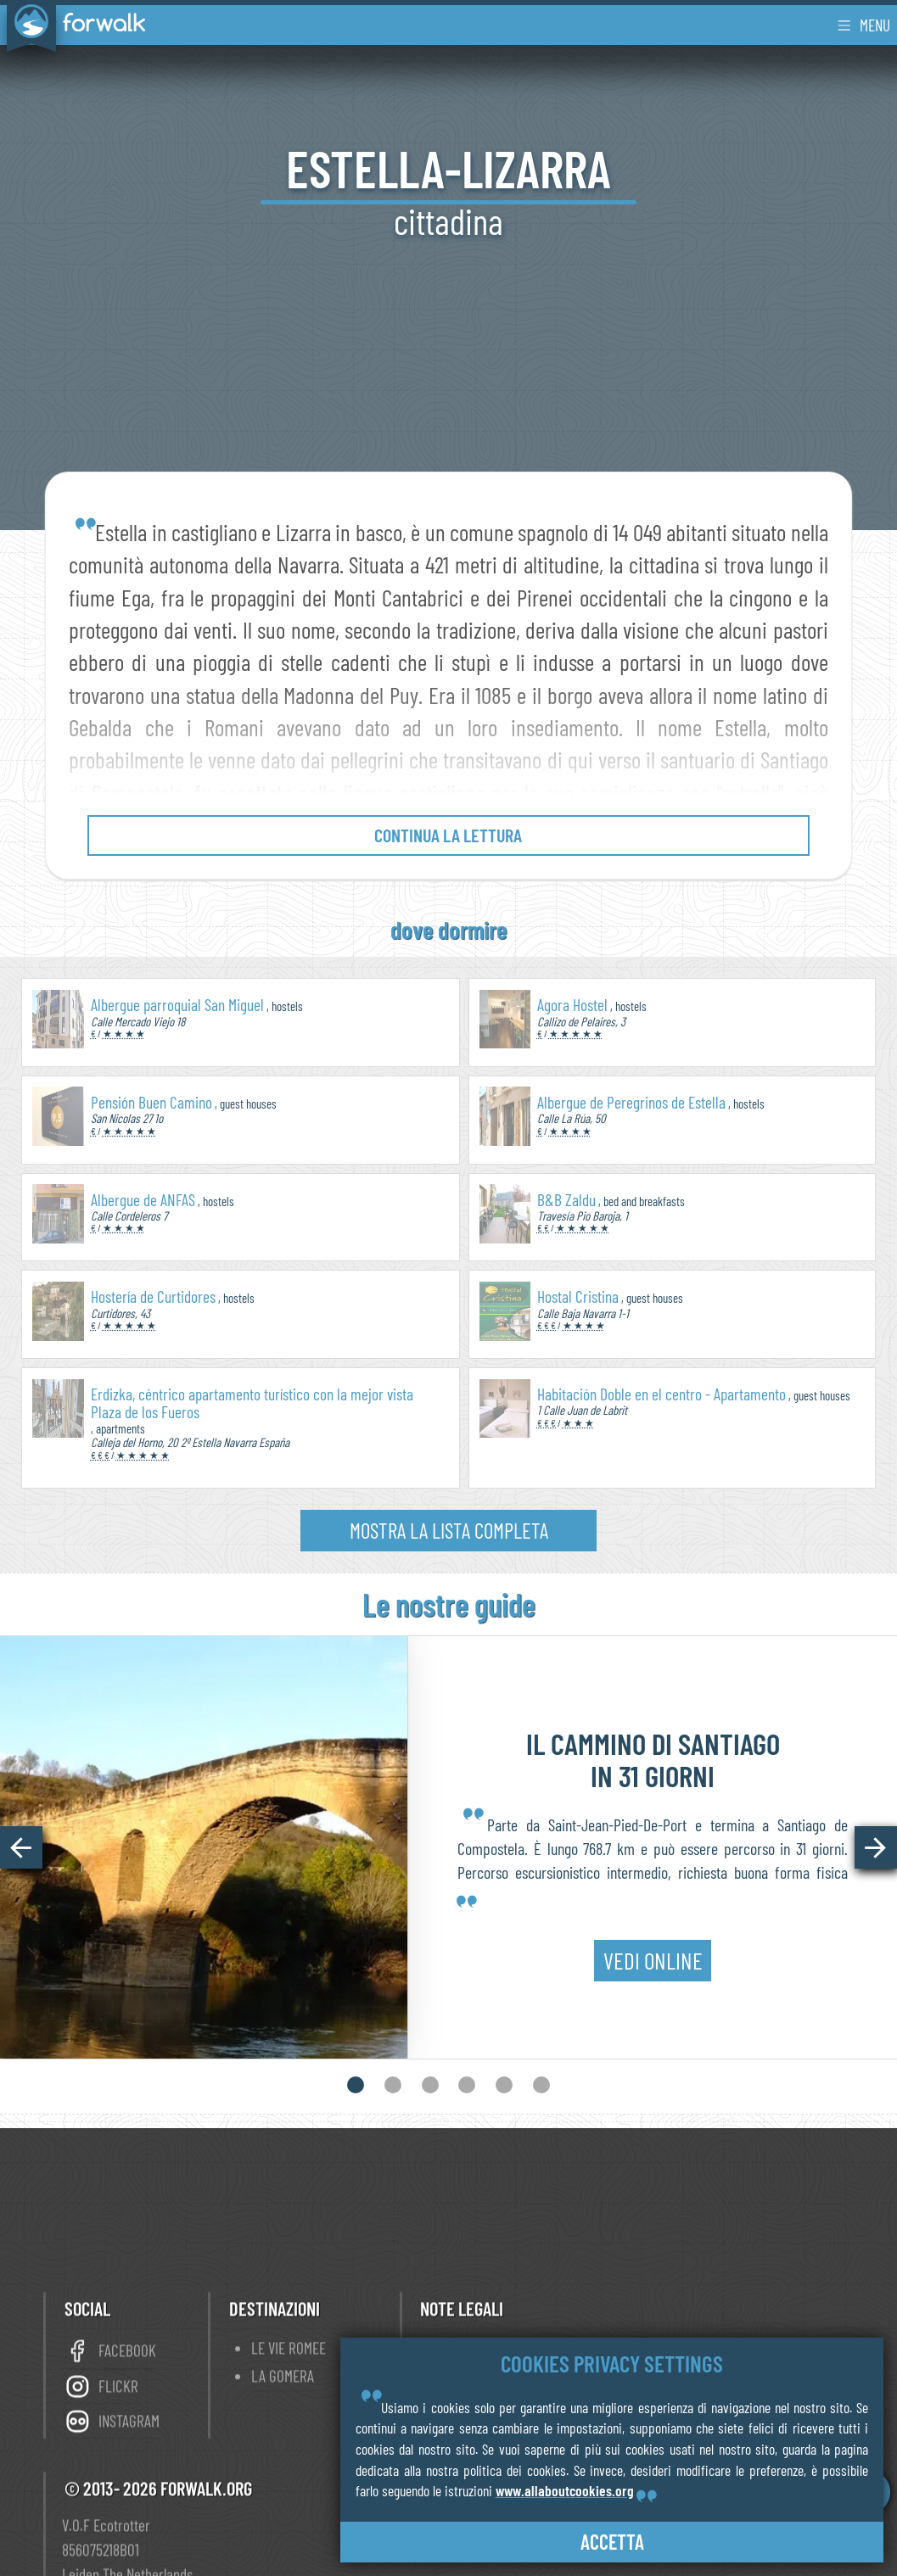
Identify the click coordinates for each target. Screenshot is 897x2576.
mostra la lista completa (449, 1530)
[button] (21, 1847)
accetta (612, 2541)
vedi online (653, 1948)
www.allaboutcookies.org (565, 2490)
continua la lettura (448, 835)
